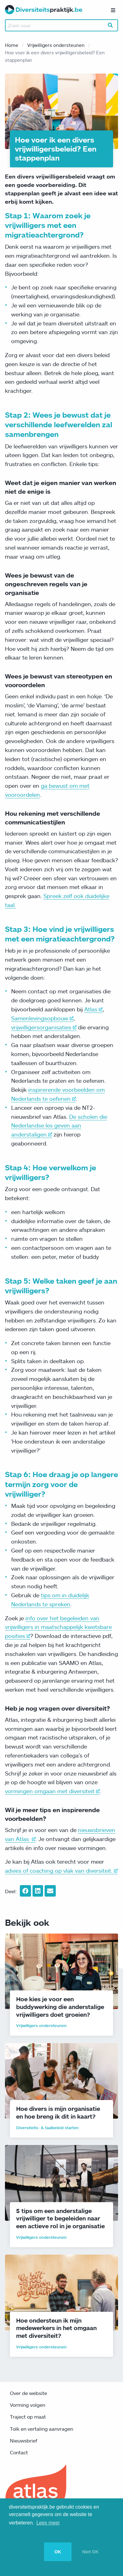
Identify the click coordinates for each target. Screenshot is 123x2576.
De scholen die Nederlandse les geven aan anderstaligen (59, 1125)
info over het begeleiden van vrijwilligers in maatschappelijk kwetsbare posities (58, 1627)
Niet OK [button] (90, 2551)
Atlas (93, 1009)
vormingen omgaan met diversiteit (52, 1791)
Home (11, 45)
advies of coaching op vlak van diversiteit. (61, 1870)
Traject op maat (28, 2417)
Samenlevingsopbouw (42, 1018)
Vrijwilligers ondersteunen (56, 45)
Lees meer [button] (48, 2522)
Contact (19, 2452)
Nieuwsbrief (23, 2441)
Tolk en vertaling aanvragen (41, 2429)
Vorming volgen (27, 2405)
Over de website (28, 2393)
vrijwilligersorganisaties (44, 1027)
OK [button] (58, 2551)
